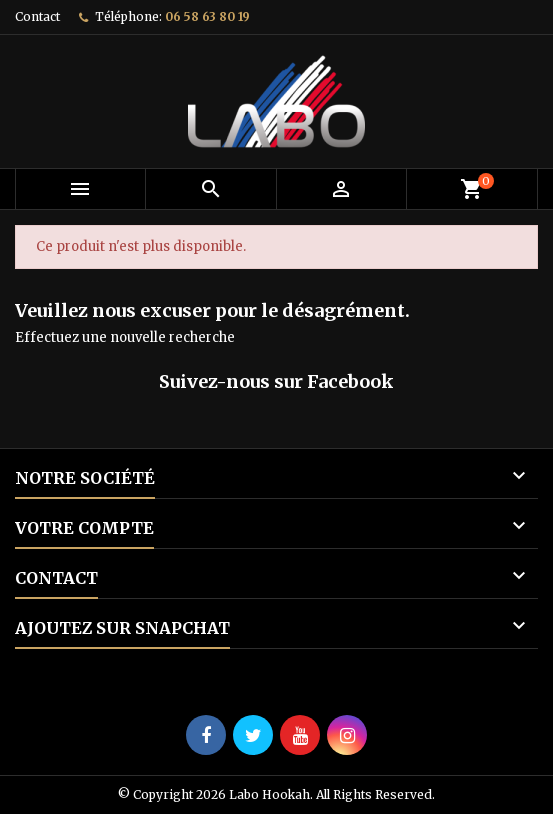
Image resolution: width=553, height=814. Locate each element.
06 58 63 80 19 (207, 16)
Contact (37, 16)
